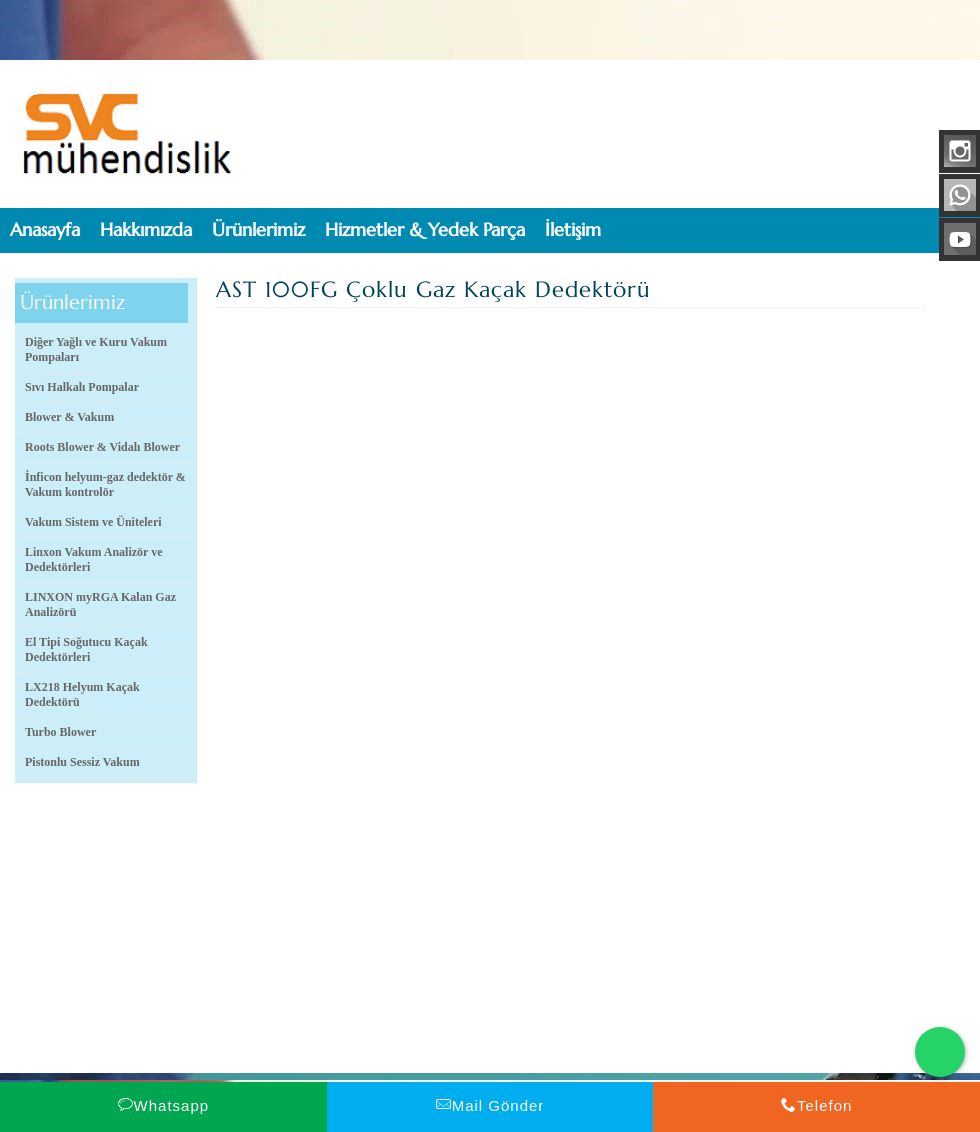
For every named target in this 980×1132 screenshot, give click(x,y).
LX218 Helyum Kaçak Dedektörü (82, 694)
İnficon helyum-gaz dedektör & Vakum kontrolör (105, 484)
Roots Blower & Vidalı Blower (102, 447)
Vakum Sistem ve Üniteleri (93, 522)
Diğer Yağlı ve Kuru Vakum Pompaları (96, 349)
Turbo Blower (60, 732)
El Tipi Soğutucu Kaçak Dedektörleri (86, 649)
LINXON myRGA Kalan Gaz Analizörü (100, 604)
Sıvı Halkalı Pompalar (82, 387)
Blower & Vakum (69, 417)
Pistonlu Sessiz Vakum (82, 762)
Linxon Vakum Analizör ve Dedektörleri (93, 559)
